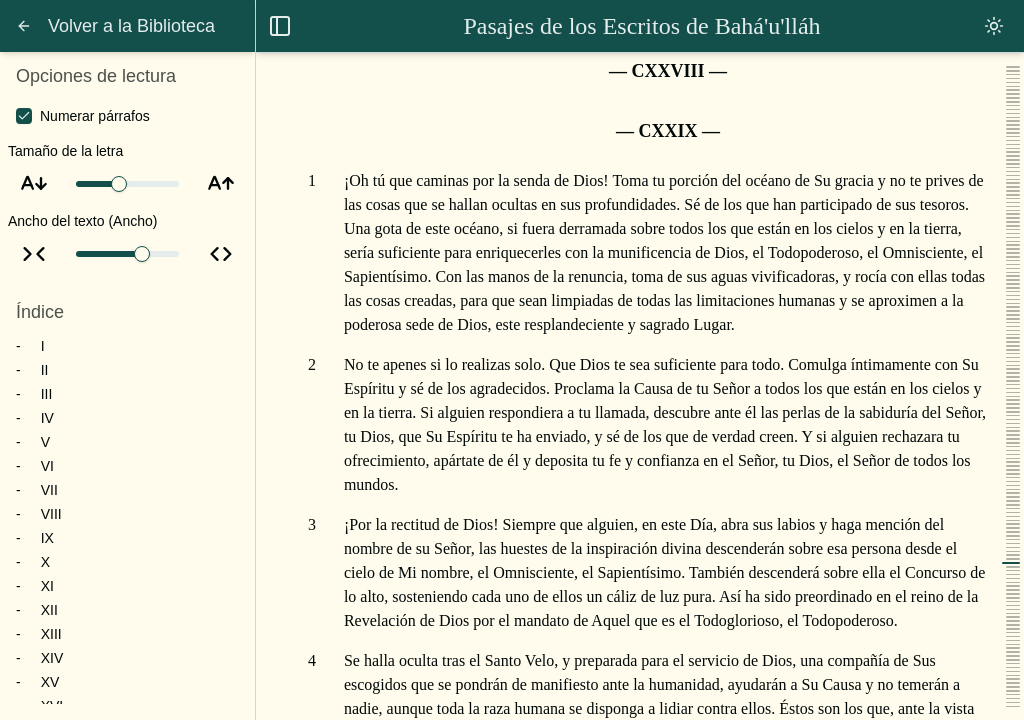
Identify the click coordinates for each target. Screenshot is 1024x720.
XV (50, 682)
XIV (52, 658)
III (47, 394)
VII (49, 490)
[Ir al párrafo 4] (312, 661)
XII (49, 610)
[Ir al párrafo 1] (312, 181)
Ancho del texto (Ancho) (82, 221)
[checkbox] (24, 116)
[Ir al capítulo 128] (312, 71)
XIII (51, 634)
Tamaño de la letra (65, 151)
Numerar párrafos (95, 116)
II (45, 370)
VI (47, 466)
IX (47, 538)
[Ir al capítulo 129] (312, 131)
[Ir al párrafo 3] (312, 525)
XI (47, 586)
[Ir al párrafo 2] (312, 365)
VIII (51, 514)
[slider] (119, 184)
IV (47, 418)
